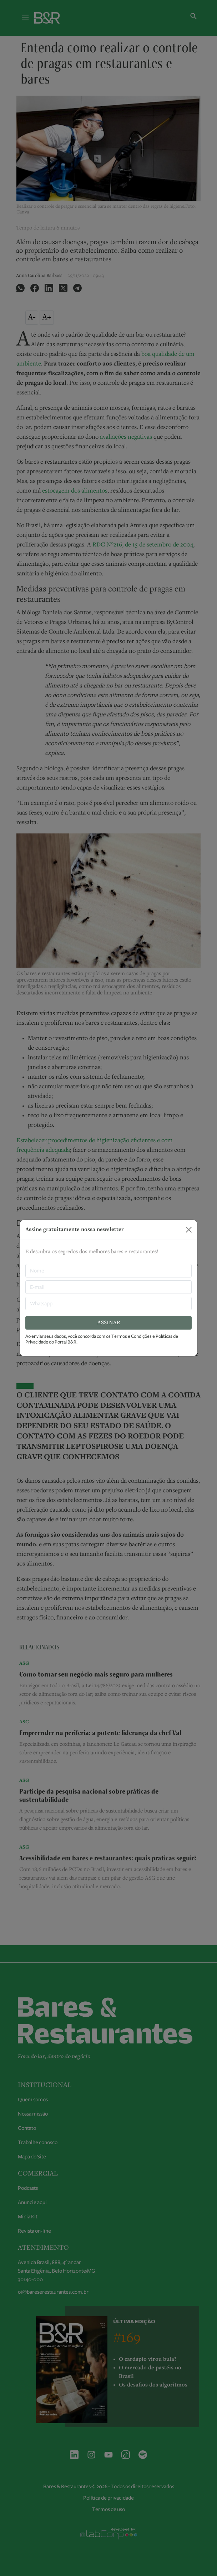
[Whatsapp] (108, 1303)
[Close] (189, 1229)
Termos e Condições (131, 1336)
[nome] (108, 1270)
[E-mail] (108, 1287)
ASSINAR (108, 1323)
